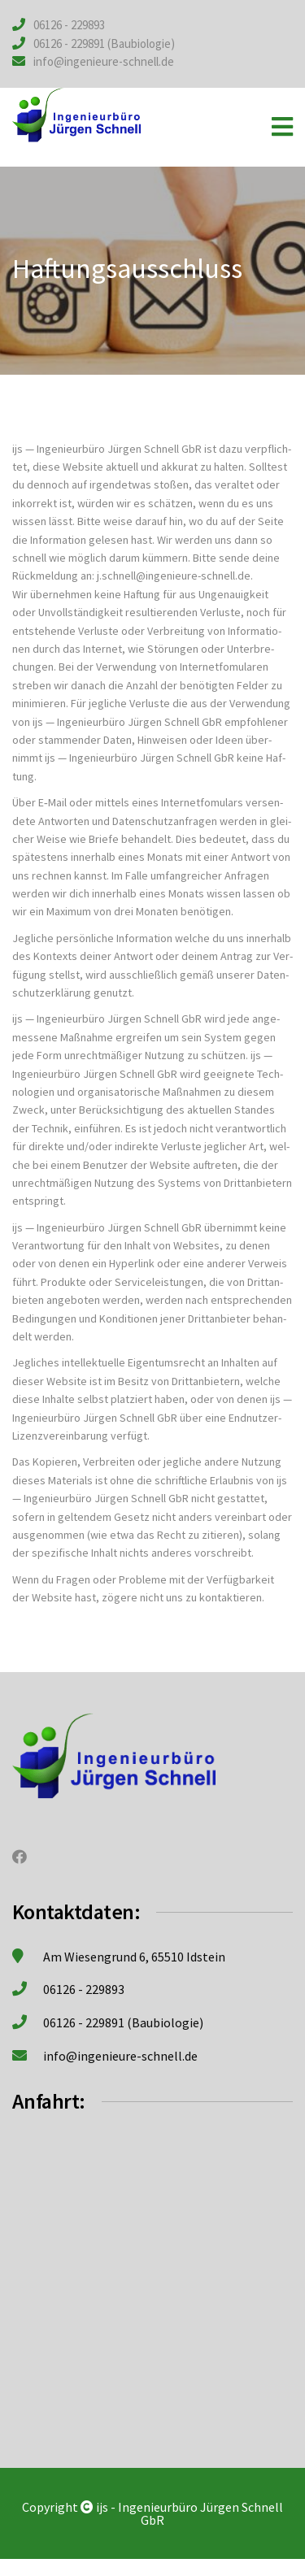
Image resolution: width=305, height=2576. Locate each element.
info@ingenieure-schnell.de (103, 61)
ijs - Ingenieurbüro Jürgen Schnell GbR (189, 2513)
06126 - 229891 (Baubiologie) (104, 43)
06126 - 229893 (69, 25)
